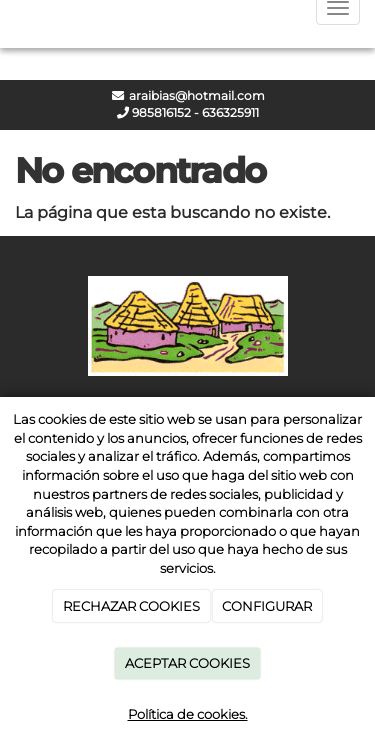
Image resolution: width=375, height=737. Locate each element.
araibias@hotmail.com (195, 95)
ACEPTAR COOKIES (187, 663)
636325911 (230, 112)
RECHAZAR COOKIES (131, 606)
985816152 (160, 112)
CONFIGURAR (267, 606)
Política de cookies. (188, 714)
